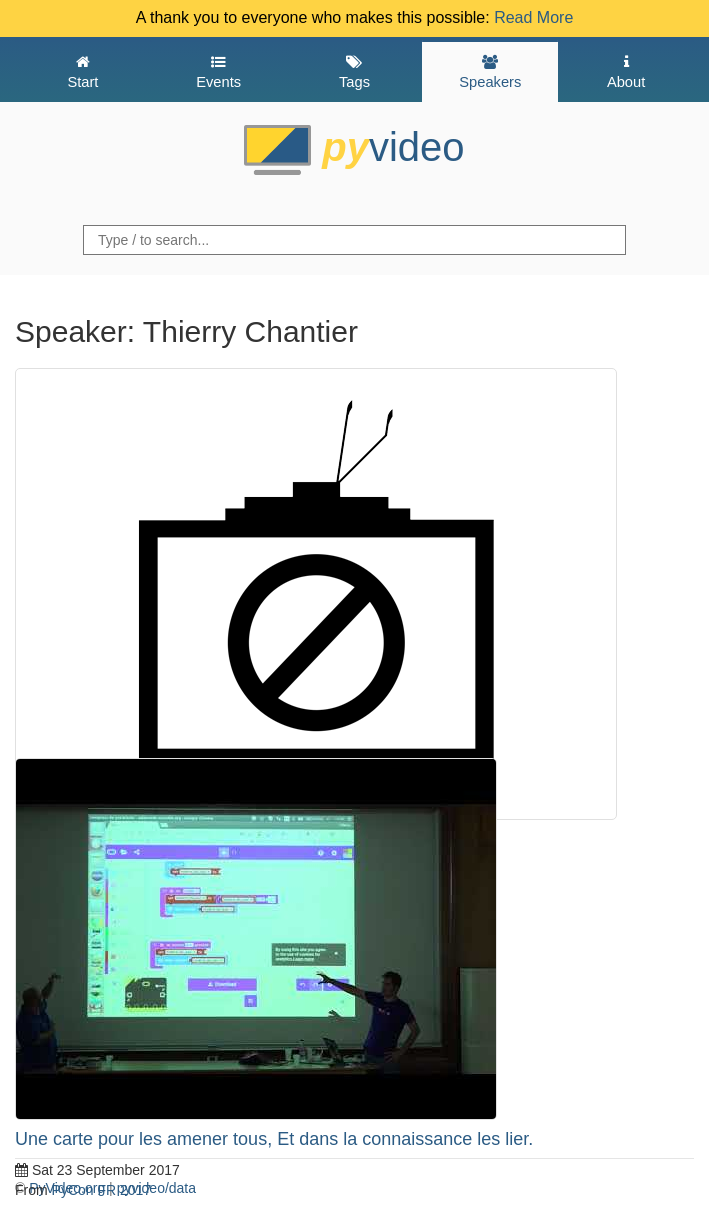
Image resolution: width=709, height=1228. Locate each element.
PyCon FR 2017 (102, 1190)
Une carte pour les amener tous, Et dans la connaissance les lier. (274, 1139)
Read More (533, 17)
